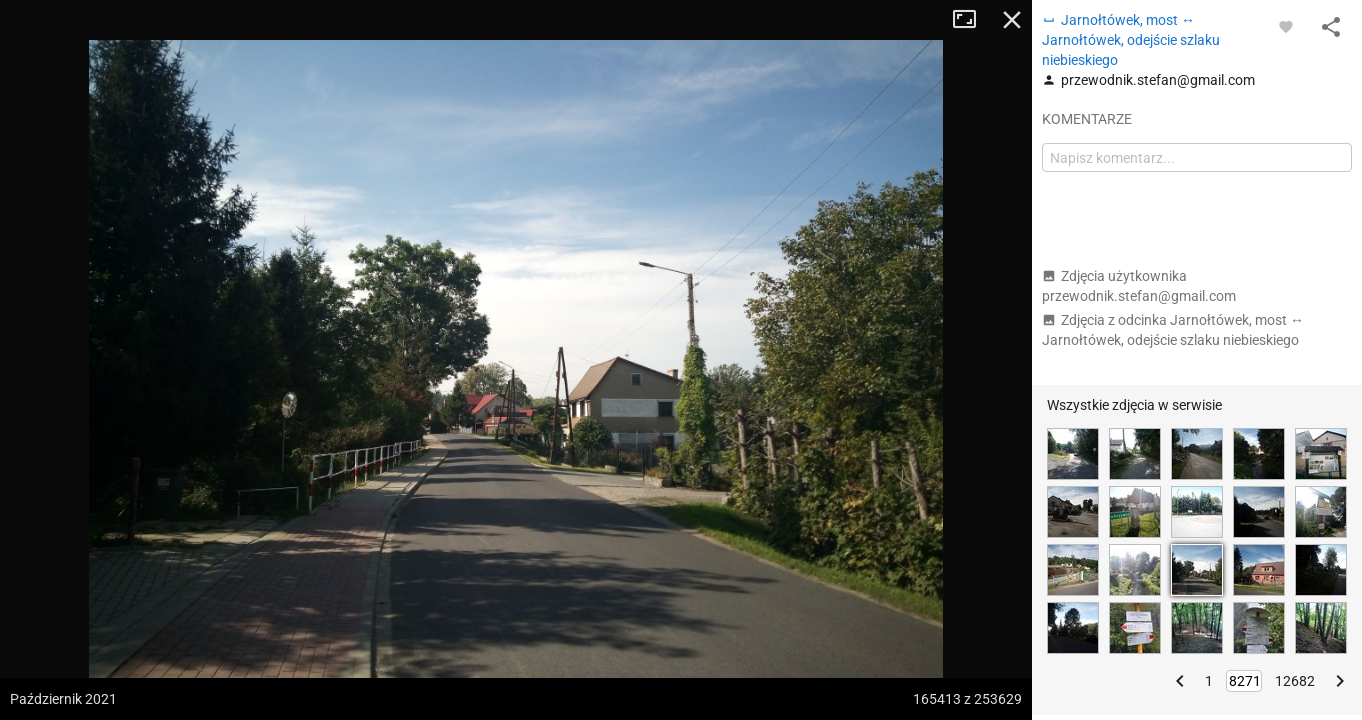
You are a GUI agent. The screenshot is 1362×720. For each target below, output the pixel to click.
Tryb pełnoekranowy (972, 20)
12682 (1295, 681)
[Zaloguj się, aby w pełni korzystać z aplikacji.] (1286, 26)
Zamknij (1012, 20)
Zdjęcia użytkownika (1139, 286)
